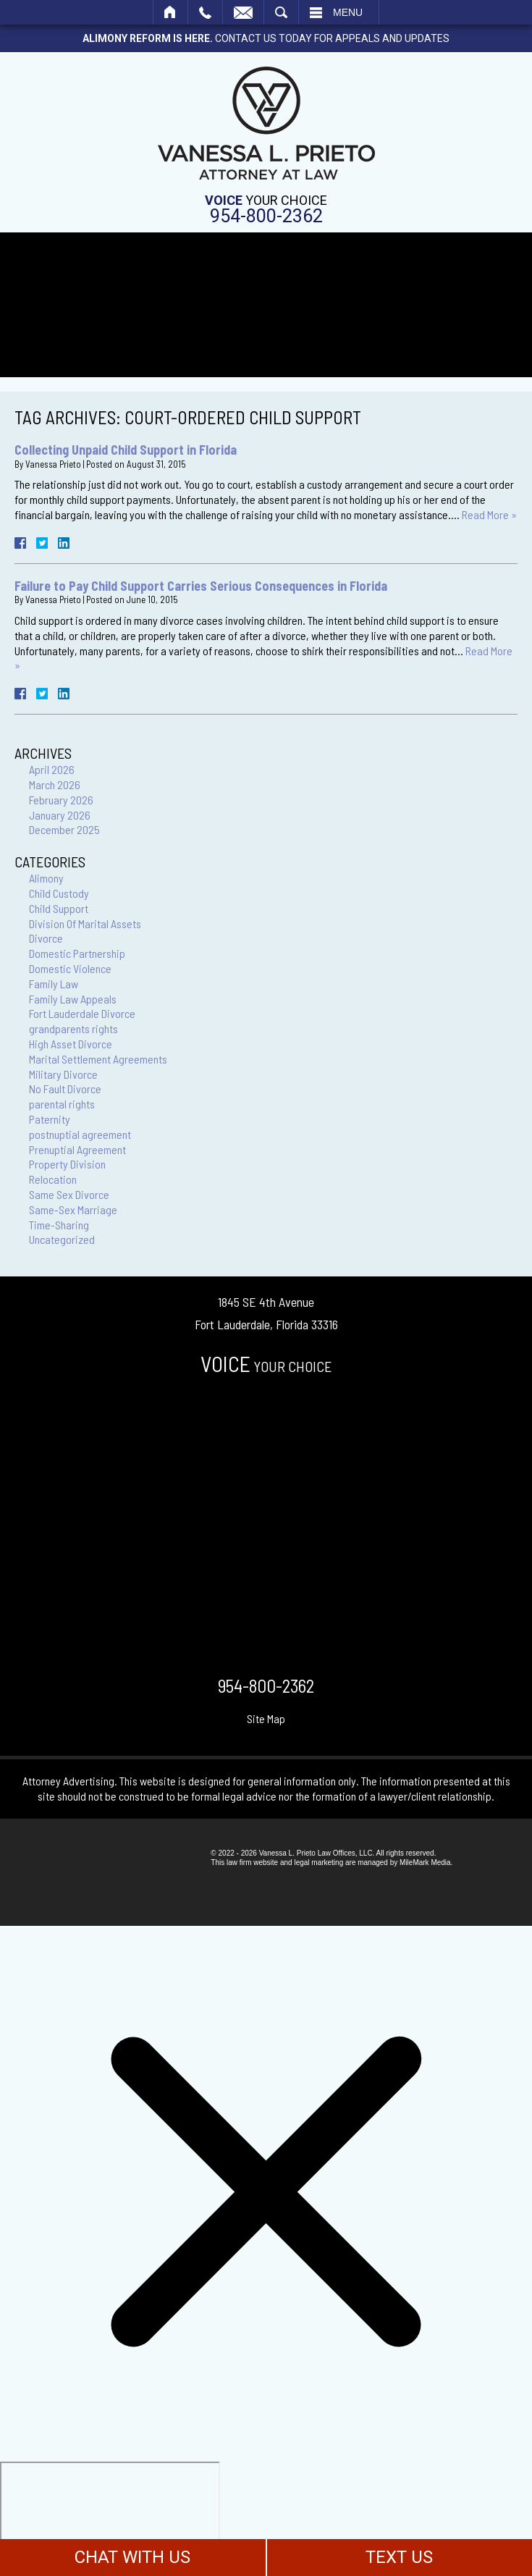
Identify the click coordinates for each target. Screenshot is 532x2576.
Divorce (46, 938)
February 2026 (61, 800)
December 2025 (64, 829)
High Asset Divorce (70, 1044)
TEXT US (399, 2557)
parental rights (62, 1104)
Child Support (58, 908)
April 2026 (52, 769)
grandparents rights (73, 1028)
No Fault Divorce (65, 1088)
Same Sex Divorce (69, 1194)
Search (281, 12)
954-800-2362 (266, 216)
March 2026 (54, 784)
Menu (348, 12)
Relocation (53, 1179)
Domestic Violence (70, 968)
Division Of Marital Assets (85, 923)
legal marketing (318, 1862)
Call (205, 12)
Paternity (49, 1119)
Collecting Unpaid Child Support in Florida (125, 450)
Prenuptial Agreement (77, 1149)
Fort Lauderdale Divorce (82, 1013)
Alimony (46, 878)
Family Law (53, 983)
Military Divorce (63, 1074)
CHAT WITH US (132, 2557)
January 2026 (59, 815)
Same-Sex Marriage (73, 1209)
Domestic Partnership (77, 953)
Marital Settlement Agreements (98, 1059)
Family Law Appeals (73, 999)
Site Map (266, 1718)
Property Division (67, 1164)
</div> (110, 2517)
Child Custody (59, 893)
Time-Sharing (59, 1225)
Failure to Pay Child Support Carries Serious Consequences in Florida (200, 586)
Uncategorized (62, 1239)
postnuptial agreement (80, 1134)
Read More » (489, 514)
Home (170, 12)
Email (243, 12)
